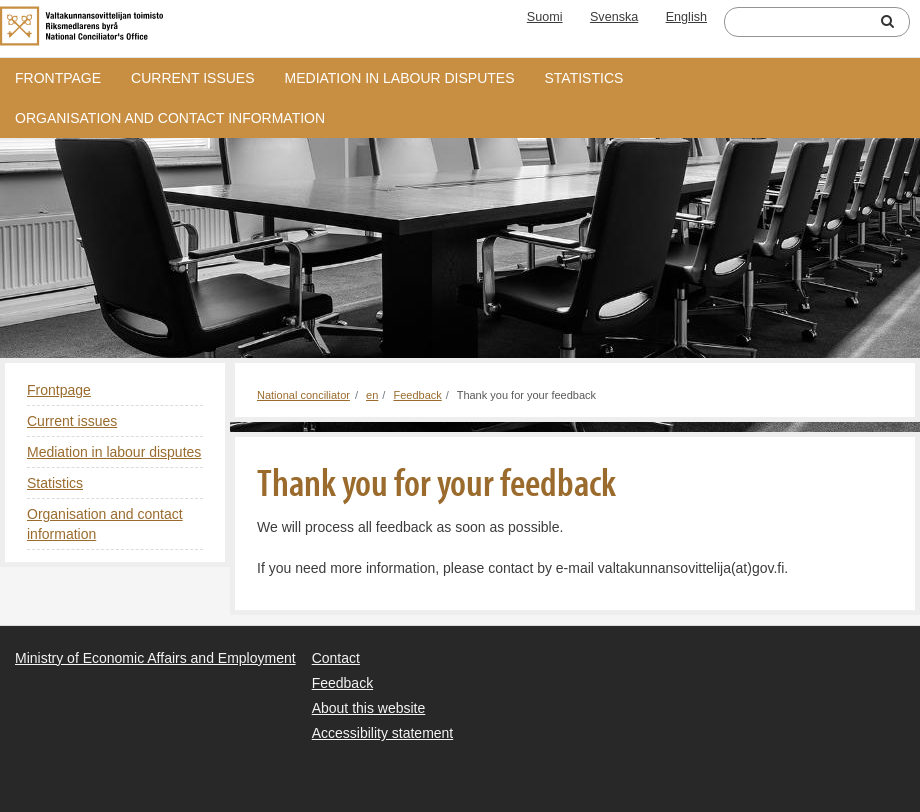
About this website (369, 708)
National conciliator (303, 395)
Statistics (584, 78)
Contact (336, 658)
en (372, 395)
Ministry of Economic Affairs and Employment (155, 658)
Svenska (614, 17)
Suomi (545, 17)
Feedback (417, 395)
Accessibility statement (383, 733)
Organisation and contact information (170, 118)
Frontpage (58, 78)
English (686, 17)
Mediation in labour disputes (400, 78)
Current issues (192, 78)
